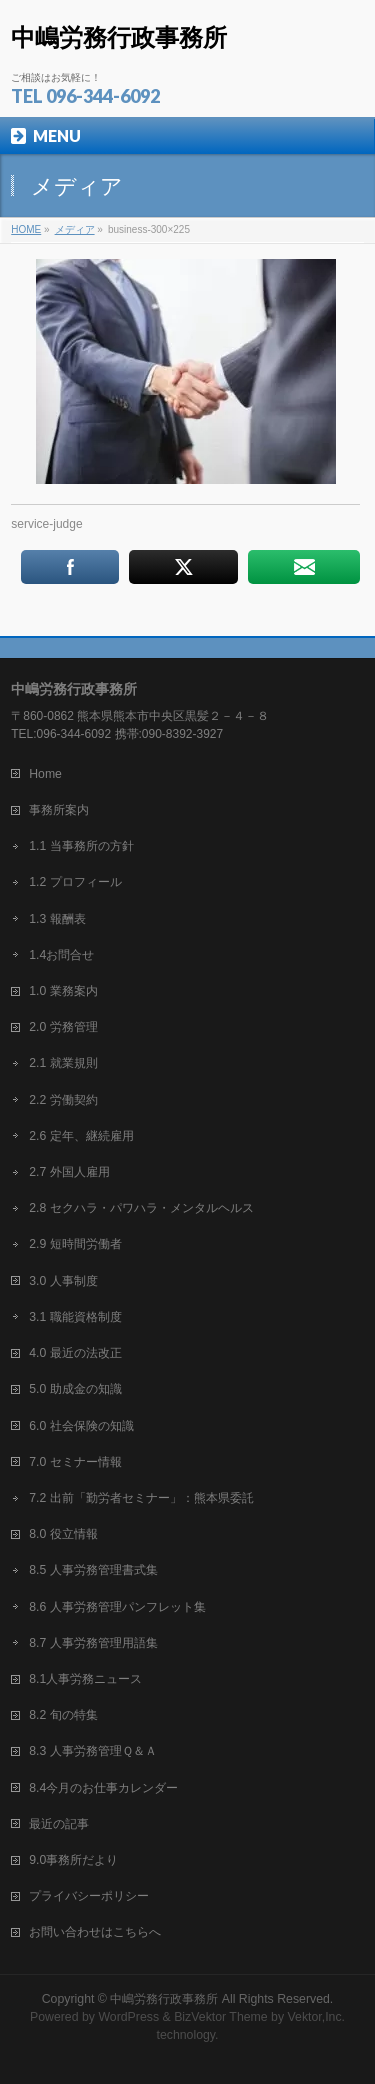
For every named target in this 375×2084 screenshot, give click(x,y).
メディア (75, 229)
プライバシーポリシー (89, 1896)
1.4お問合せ (61, 955)
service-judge (46, 524)
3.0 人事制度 (63, 1281)
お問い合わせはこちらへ (95, 1932)
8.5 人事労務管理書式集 (93, 1570)
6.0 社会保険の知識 (81, 1426)
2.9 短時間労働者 (75, 1244)
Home (45, 774)
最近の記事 (59, 1824)
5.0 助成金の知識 (75, 1389)
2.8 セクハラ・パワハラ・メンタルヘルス (141, 1208)
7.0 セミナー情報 (75, 1462)
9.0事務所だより (73, 1860)
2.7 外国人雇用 (69, 1172)
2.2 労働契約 (63, 1100)
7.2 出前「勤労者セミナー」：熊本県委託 (141, 1498)
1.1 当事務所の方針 (81, 846)
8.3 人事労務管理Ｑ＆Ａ (92, 1751)
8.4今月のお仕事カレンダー (103, 1788)
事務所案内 (59, 810)
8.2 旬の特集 (63, 1715)
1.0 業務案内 (63, 991)
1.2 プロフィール (75, 882)
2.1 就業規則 (63, 1063)
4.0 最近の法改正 (75, 1353)
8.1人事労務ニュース (85, 1679)
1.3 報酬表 (57, 919)
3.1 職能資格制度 (75, 1317)
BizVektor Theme (221, 2017)
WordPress (128, 2017)
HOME (26, 229)
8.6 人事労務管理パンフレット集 (117, 1607)
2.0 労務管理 (63, 1027)
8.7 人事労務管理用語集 (93, 1643)
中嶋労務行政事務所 (119, 37)
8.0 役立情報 (63, 1534)
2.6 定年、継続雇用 (81, 1136)
